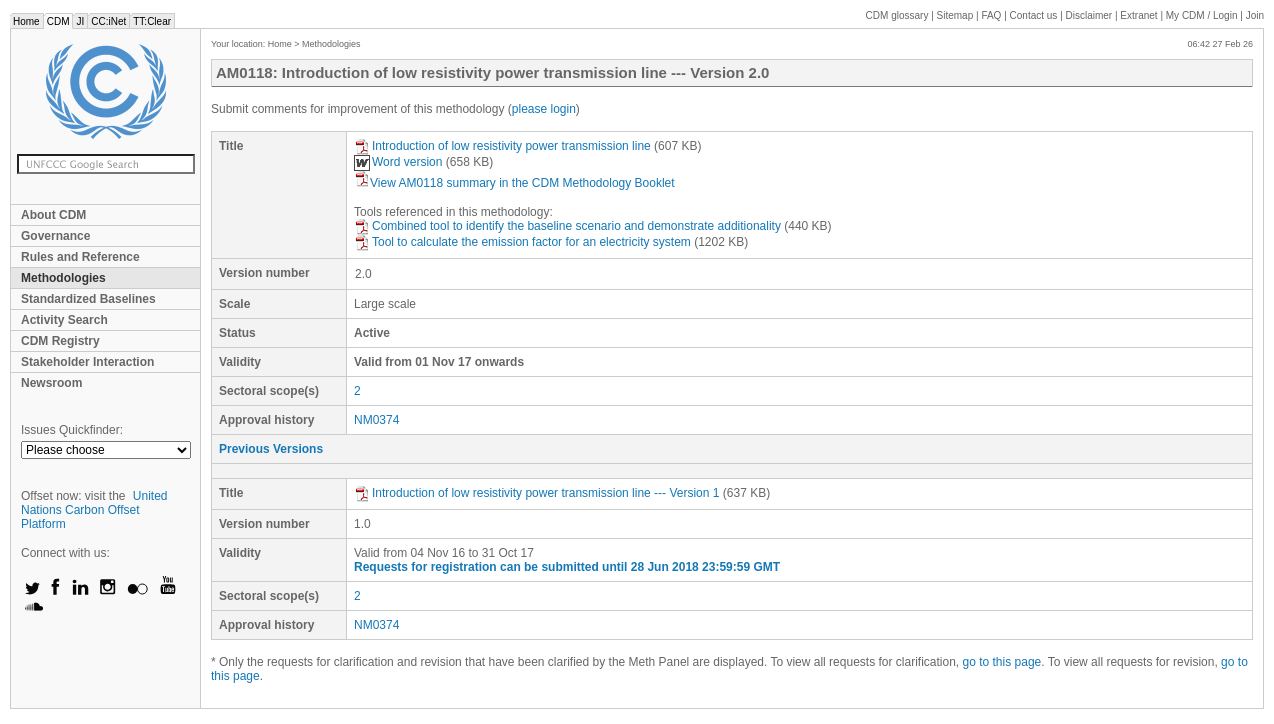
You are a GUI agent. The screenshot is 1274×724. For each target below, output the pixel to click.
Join (1255, 15)
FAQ (991, 15)
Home (26, 21)
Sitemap (955, 15)
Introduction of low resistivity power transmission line (502, 146)
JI (80, 21)
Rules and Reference (80, 257)
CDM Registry (60, 341)
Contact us (1034, 15)
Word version (398, 162)
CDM (58, 21)
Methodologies (63, 278)
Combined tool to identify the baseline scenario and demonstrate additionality (567, 226)
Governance (55, 236)
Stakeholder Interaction (87, 362)
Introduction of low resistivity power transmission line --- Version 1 (536, 493)
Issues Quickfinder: (72, 430)
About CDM (53, 215)
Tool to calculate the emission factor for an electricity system (522, 242)
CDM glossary (897, 15)
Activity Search (64, 320)
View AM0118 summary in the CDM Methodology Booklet (514, 183)
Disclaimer (1089, 15)
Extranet (1138, 15)
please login (544, 109)
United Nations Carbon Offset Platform (94, 510)
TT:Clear (152, 21)
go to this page (1002, 662)
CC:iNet (108, 21)
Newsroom (51, 383)
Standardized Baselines (88, 299)
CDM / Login (1203, 15)
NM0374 (376, 420)
